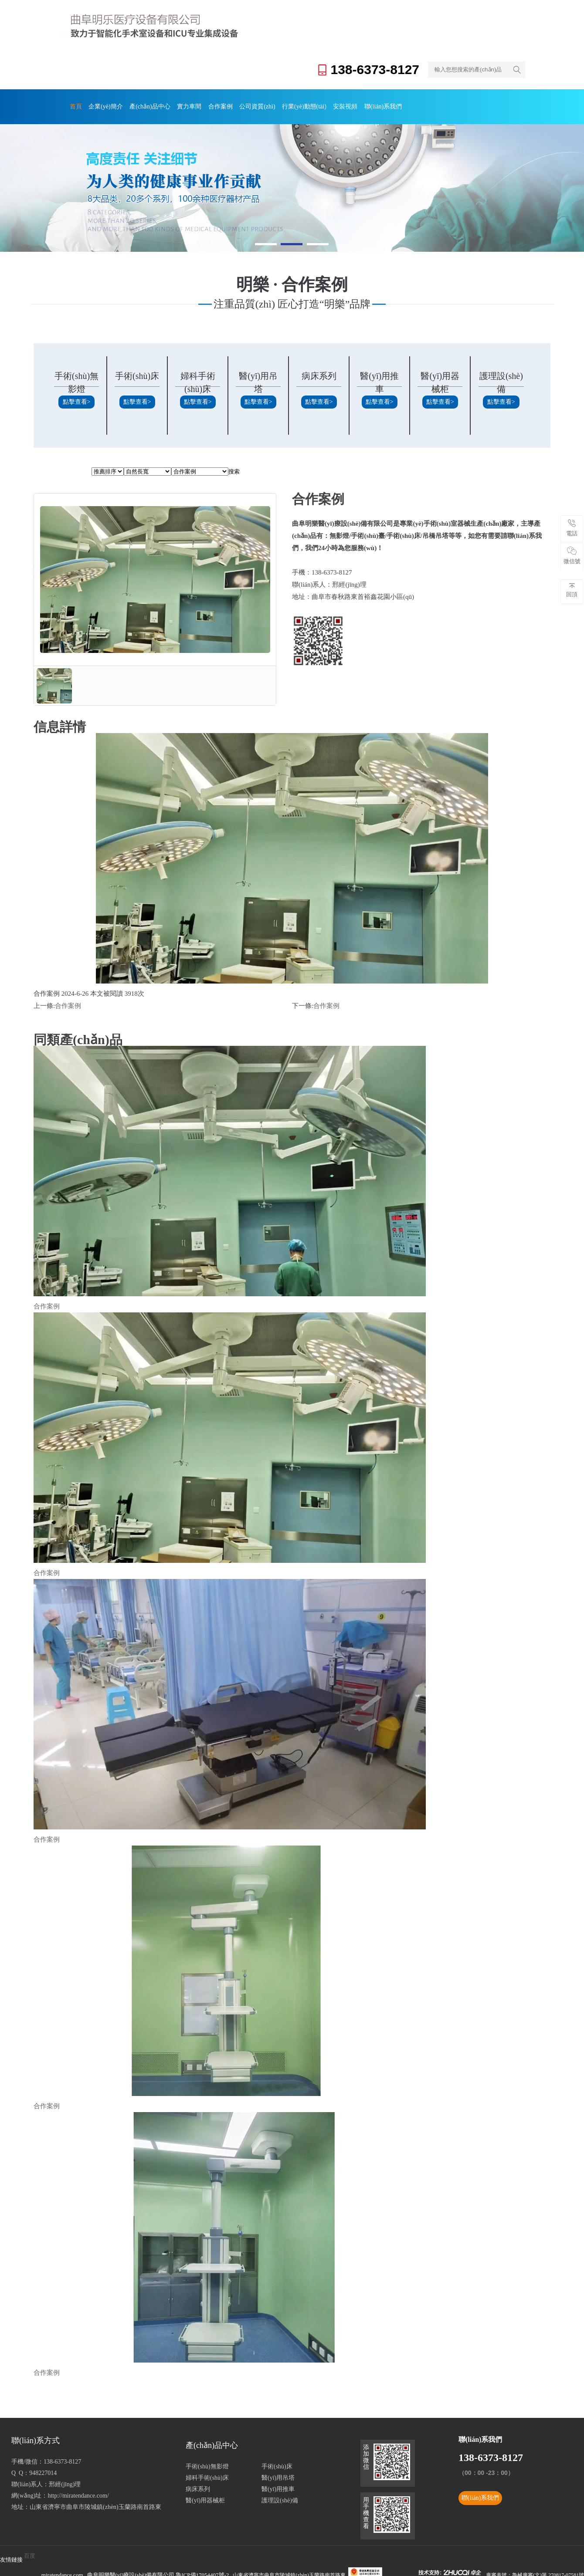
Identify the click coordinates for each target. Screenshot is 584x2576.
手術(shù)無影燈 (207, 2466)
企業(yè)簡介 (102, 106)
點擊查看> (77, 402)
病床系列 (319, 376)
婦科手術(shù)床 (207, 2478)
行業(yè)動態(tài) (288, 106)
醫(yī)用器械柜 (205, 2500)
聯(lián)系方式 (35, 2440)
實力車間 (181, 106)
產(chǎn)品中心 (144, 106)
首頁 (74, 106)
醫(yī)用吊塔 (278, 2478)
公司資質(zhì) (244, 106)
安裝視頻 (327, 106)
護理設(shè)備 (279, 2500)
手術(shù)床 (137, 376)
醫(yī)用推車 (278, 2489)
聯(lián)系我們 (362, 106)
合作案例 (209, 106)
